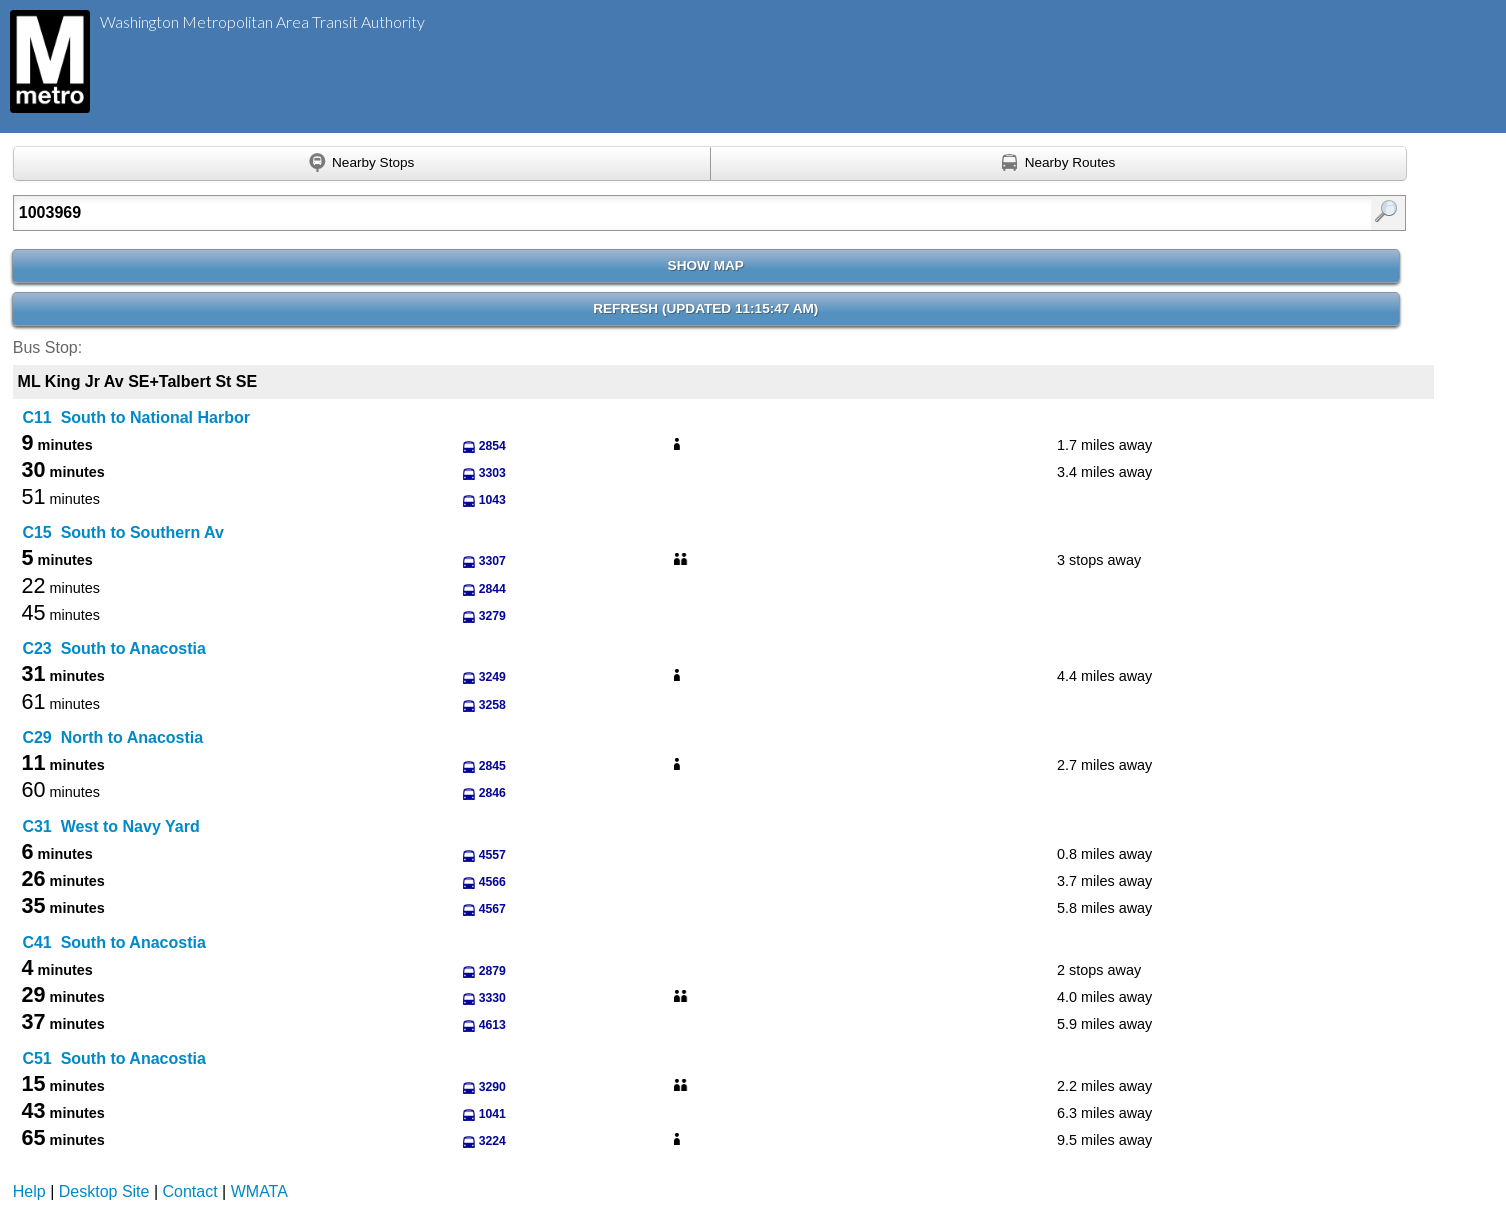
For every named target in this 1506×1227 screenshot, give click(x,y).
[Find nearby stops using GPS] (362, 164)
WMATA (259, 1191)
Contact (190, 1191)
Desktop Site (104, 1191)
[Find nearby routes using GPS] (1059, 164)
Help (29, 1191)
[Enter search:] (608, 213)
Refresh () (705, 308)
